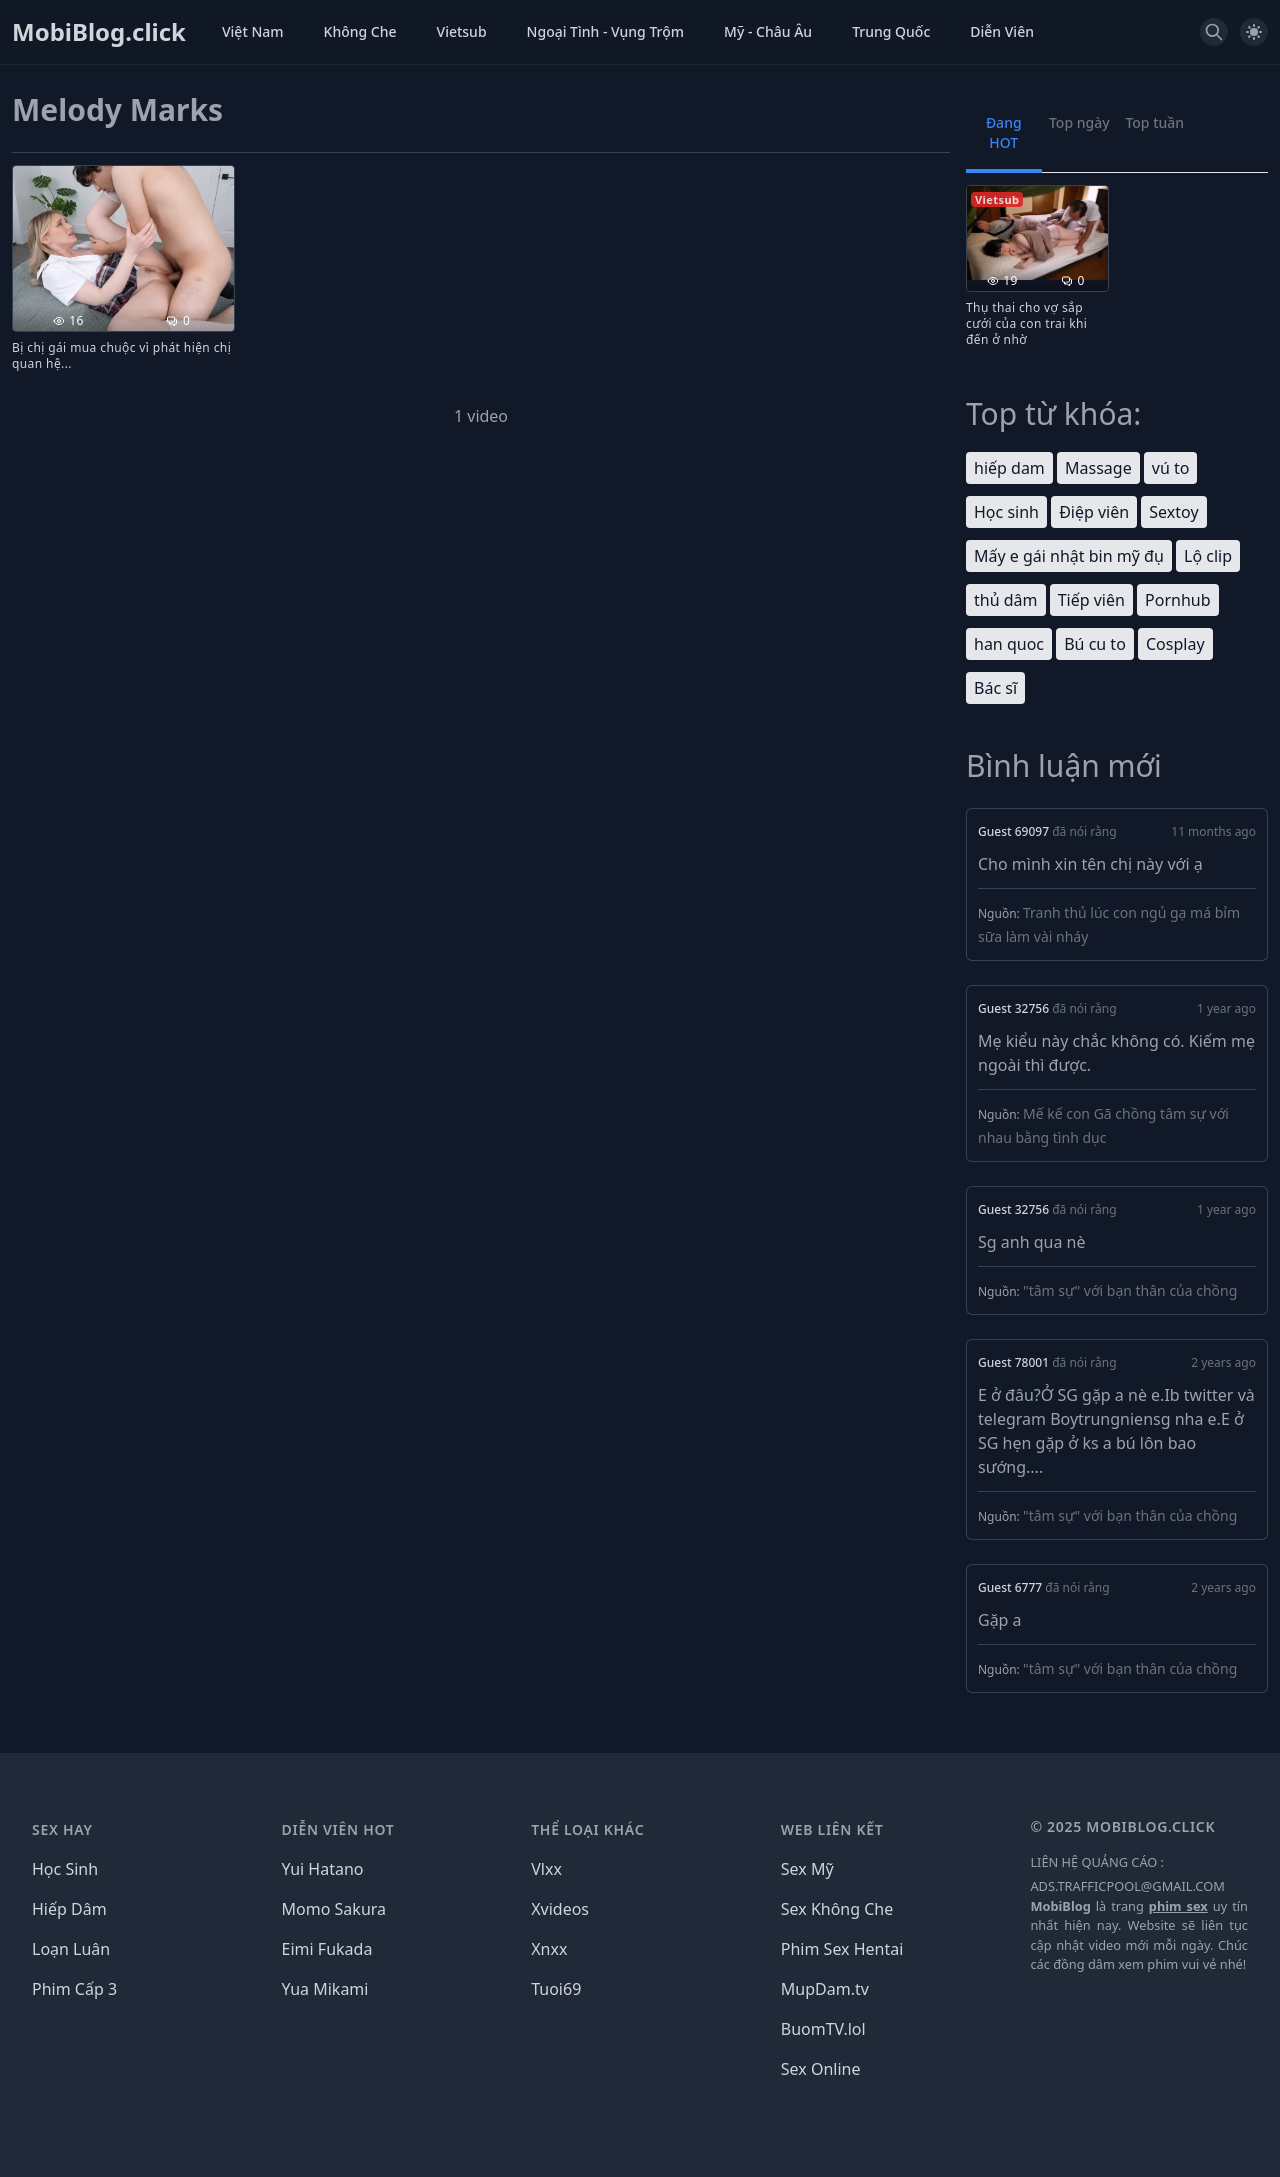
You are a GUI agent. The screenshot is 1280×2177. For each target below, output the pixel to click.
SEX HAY (62, 1829)
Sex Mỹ (807, 1869)
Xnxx (549, 1949)
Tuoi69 (556, 1989)
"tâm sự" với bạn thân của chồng (1130, 1290)
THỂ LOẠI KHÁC (587, 1829)
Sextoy (1173, 512)
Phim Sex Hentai (842, 1949)
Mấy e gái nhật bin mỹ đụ (1069, 556)
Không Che (360, 31)
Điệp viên (1094, 512)
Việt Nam (253, 31)
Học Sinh (65, 1869)
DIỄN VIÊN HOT (338, 1829)
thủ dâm (1006, 600)
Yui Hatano (323, 1869)
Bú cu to (1095, 644)
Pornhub (1177, 600)
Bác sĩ (995, 688)
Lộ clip (1208, 556)
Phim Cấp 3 (74, 1989)
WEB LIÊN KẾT (832, 1829)
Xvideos (560, 1909)
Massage (1098, 468)
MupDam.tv (825, 1989)
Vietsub (462, 31)
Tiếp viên (1091, 600)
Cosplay (1175, 644)
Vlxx (546, 1869)
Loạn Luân (71, 1949)
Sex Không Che (837, 1909)
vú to (1171, 468)
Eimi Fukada (327, 1949)
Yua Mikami (325, 1989)
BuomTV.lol (823, 2029)
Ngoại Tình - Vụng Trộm (605, 31)
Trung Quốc (891, 31)
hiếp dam (1009, 468)
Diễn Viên (1002, 31)
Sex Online (821, 2069)
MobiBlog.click (99, 32)
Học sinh (1006, 512)
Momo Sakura (334, 1909)
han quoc (1009, 644)
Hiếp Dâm (69, 1909)
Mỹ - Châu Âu (768, 31)
